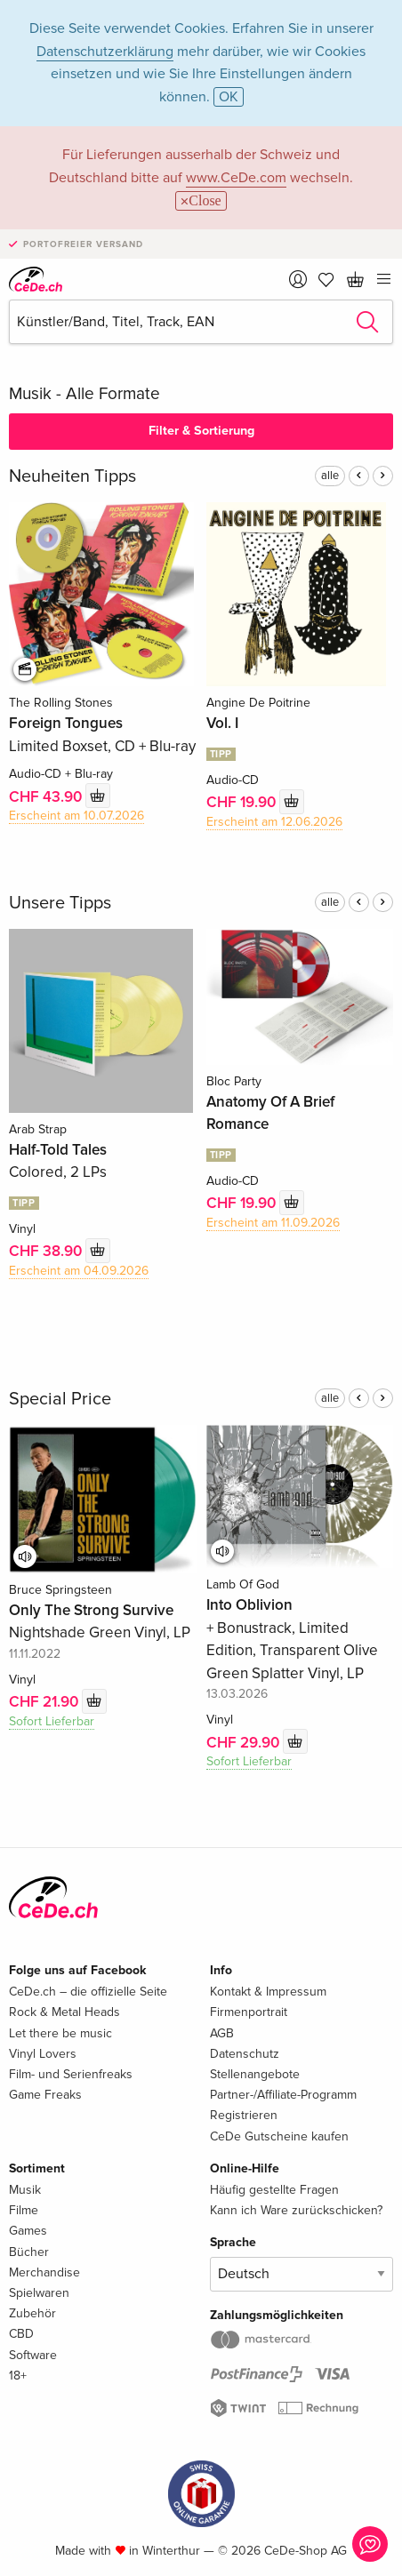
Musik (25, 2189)
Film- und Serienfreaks (71, 2074)
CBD (21, 2333)
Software (33, 2355)
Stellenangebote (255, 2074)
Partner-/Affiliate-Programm (283, 2094)
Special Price (60, 1399)
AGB (222, 2033)
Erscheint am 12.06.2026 (274, 821)
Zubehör (32, 2313)
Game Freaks (45, 2094)
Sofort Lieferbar (51, 1721)
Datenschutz (244, 2053)
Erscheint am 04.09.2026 (79, 1270)
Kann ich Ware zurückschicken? (296, 2210)
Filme (23, 2210)
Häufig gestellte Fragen (274, 2189)
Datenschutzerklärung (104, 51)
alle (330, 475)
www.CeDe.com (236, 178)
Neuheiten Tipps (72, 476)
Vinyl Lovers (42, 2053)
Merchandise (44, 2272)
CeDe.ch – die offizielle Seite (88, 1991)
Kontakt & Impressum (268, 1991)
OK (228, 97)
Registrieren (243, 2115)
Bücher (29, 2252)
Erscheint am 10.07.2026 (76, 815)
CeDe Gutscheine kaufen (279, 2136)
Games (28, 2230)
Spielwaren (39, 2292)
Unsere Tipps (60, 903)
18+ (18, 2375)
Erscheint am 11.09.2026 (273, 1222)
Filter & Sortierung (201, 430)
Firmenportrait (248, 2012)
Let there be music (60, 2033)
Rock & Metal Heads (64, 2012)
